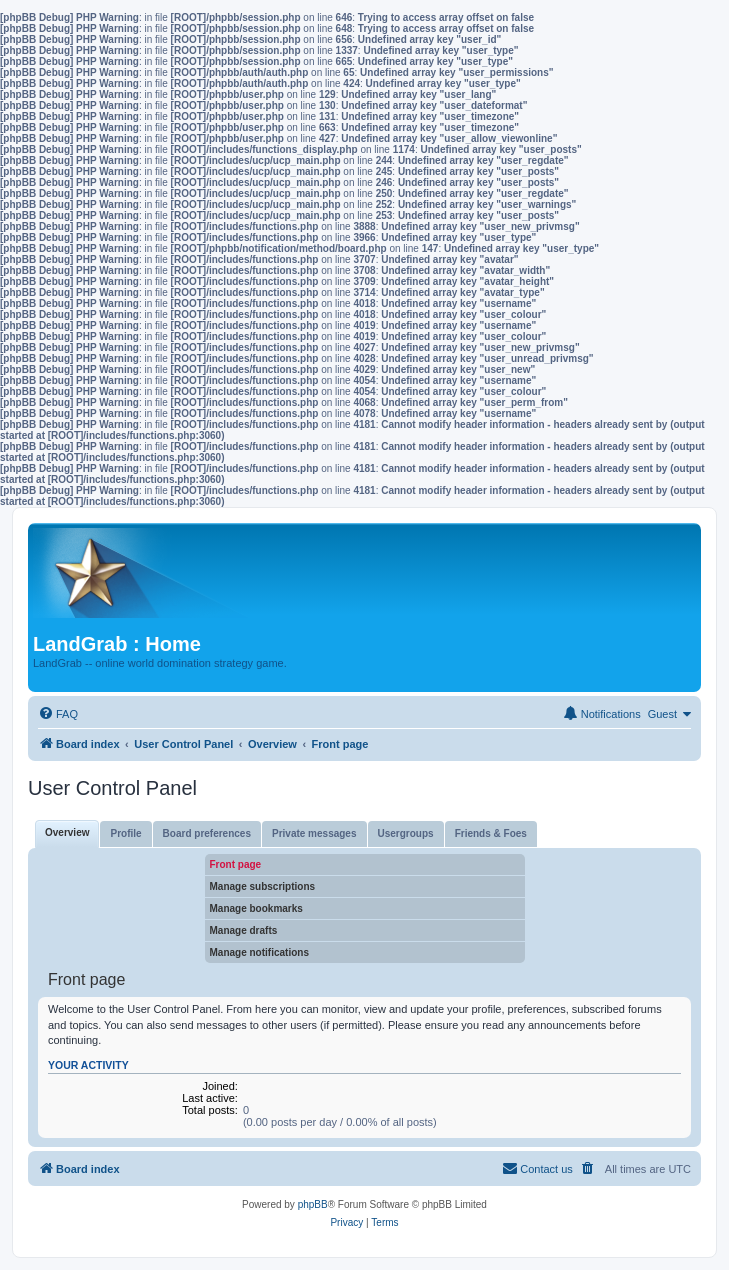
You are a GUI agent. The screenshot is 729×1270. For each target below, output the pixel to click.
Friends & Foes (491, 833)
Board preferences (207, 833)
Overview (67, 832)
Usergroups (406, 833)
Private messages (314, 833)
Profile (125, 833)
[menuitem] (58, 714)
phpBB (313, 1204)
